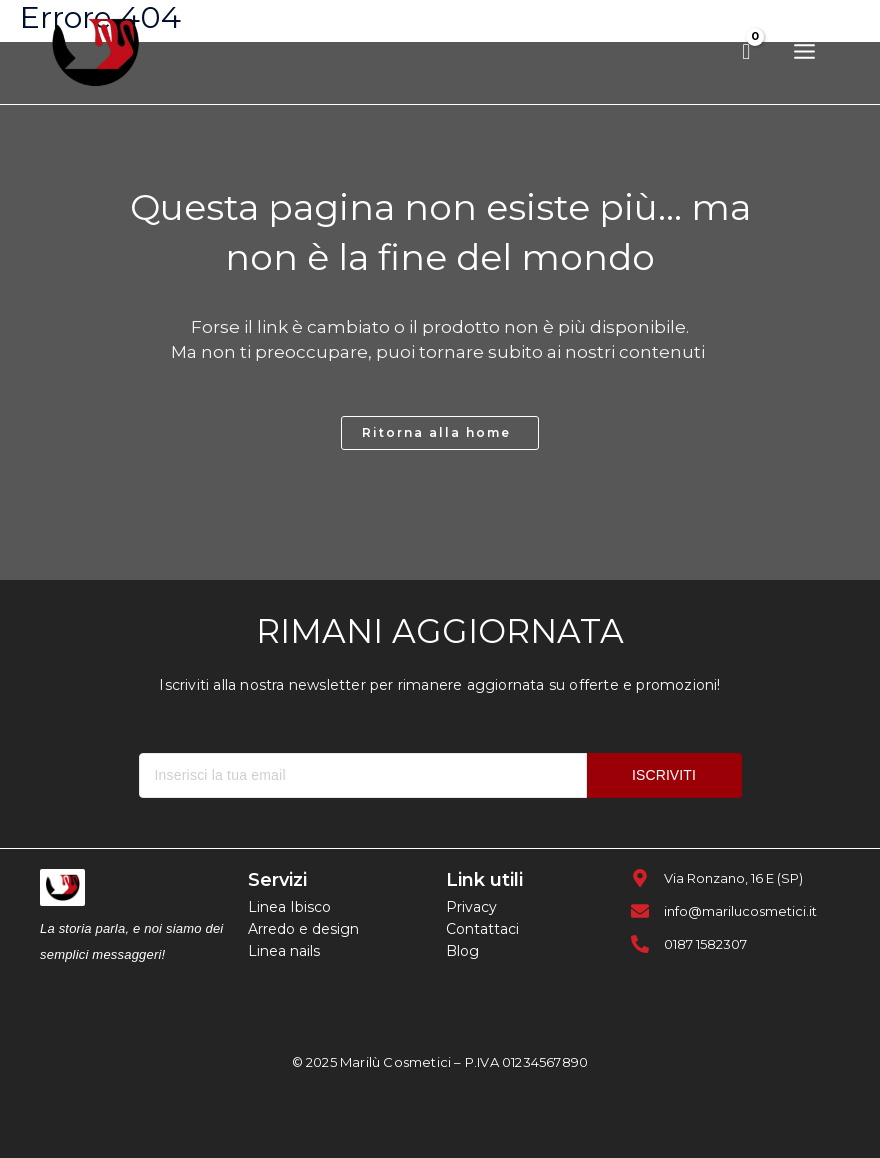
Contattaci (482, 929)
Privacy (471, 907)
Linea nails (284, 951)
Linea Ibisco (289, 907)
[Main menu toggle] (804, 52)
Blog (462, 951)
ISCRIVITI (664, 775)
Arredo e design (303, 929)
